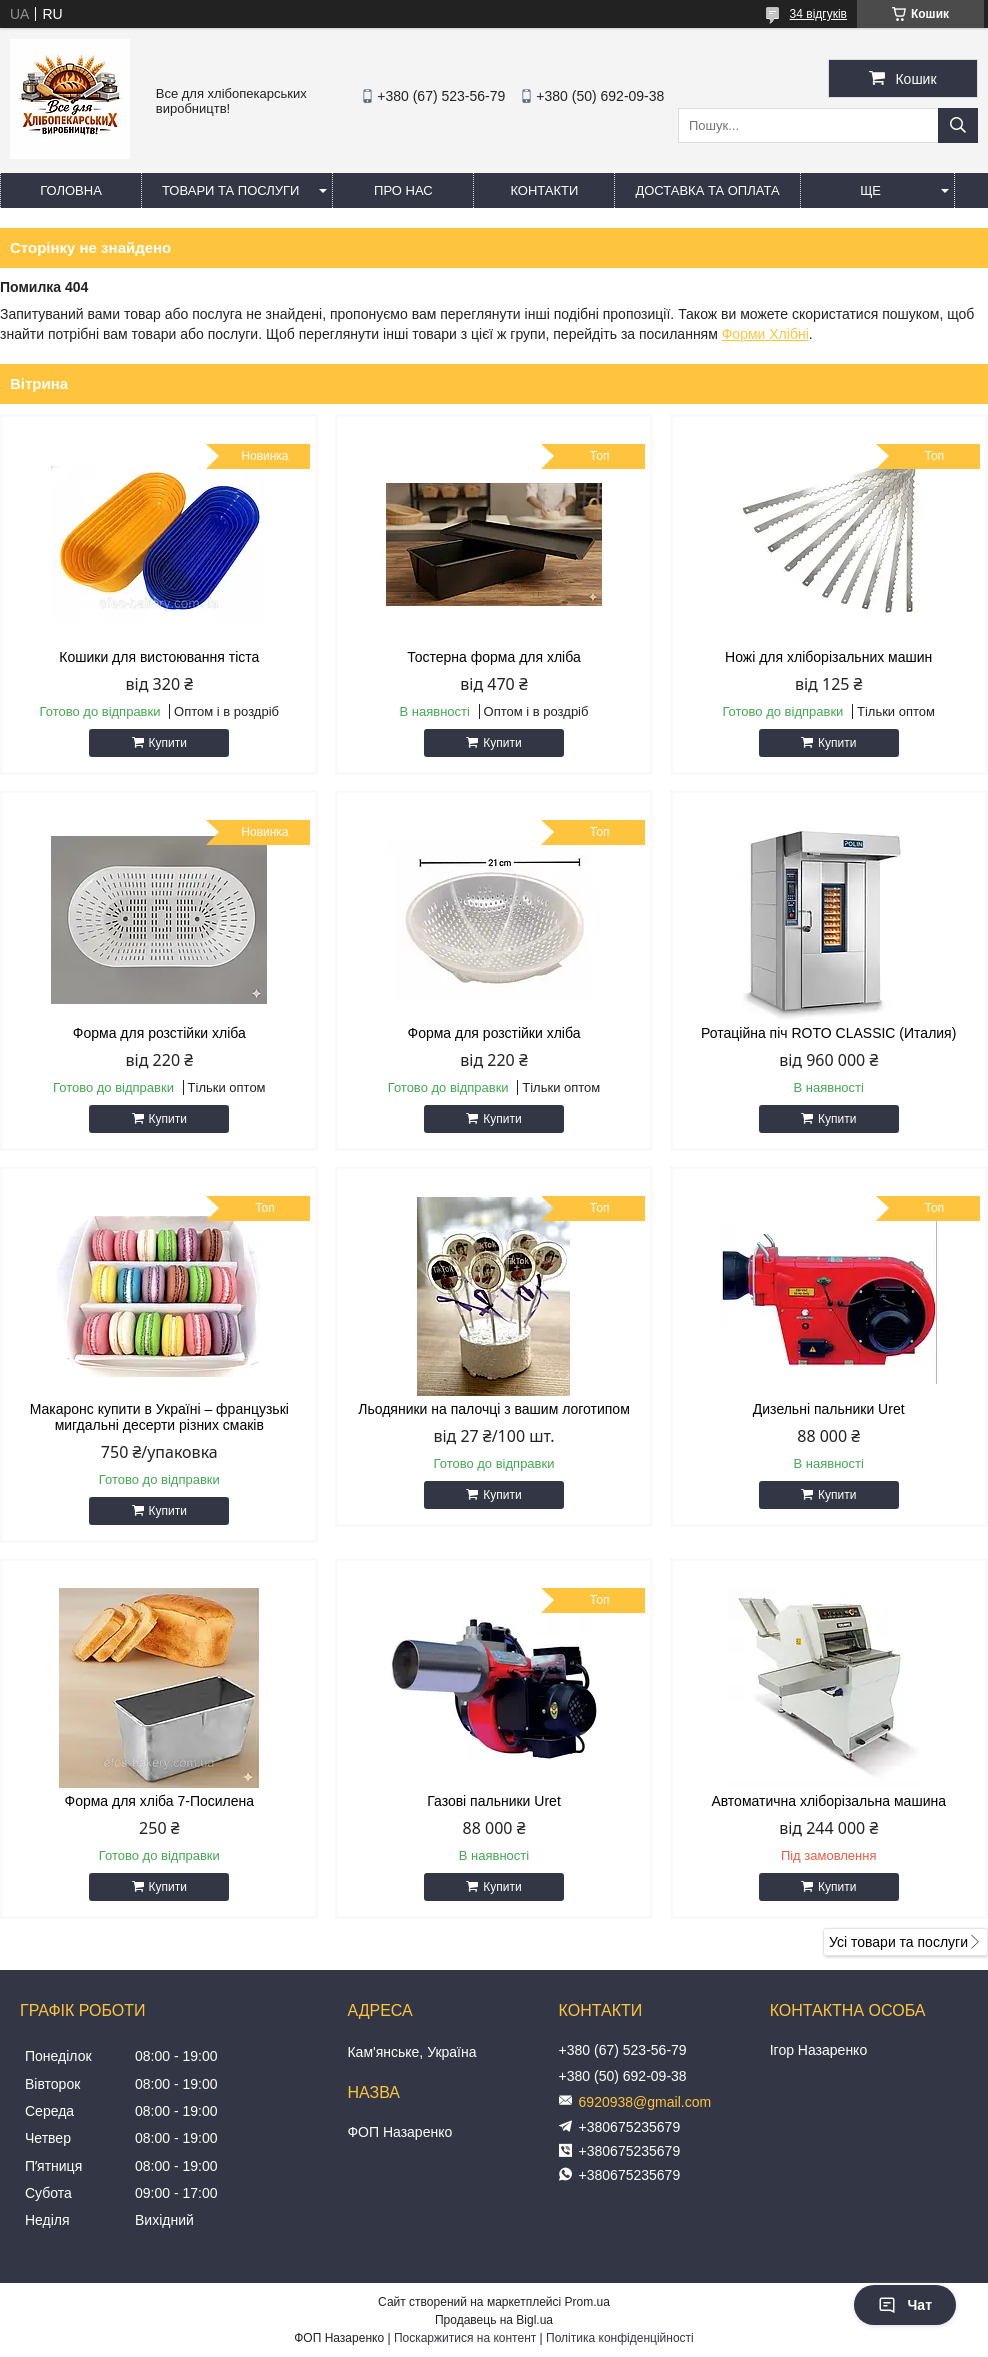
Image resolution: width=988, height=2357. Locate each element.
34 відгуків (818, 14)
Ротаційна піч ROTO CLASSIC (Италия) (828, 1033)
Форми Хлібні (765, 334)
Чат (905, 2305)
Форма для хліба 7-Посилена (160, 1801)
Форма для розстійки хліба (159, 1033)
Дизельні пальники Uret (829, 1409)
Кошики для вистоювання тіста (159, 657)
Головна (71, 190)
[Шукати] (958, 125)
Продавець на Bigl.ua (494, 2320)
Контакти (544, 190)
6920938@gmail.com (645, 2102)
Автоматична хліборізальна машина (828, 1801)
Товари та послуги (230, 190)
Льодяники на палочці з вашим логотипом (494, 1409)
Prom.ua (587, 2302)
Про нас (403, 190)
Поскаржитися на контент (465, 2338)
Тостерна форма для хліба (493, 657)
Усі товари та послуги (898, 1942)
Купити (168, 743)
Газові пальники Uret (494, 1801)
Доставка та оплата (707, 190)
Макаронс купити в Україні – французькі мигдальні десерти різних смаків (159, 1417)
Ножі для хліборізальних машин (828, 657)
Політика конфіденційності (620, 2338)
